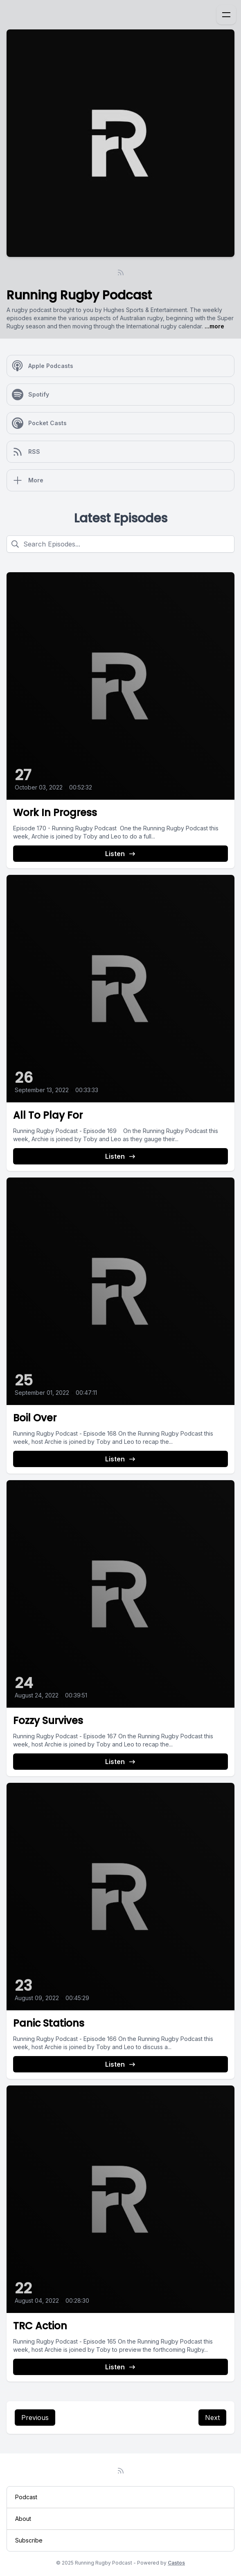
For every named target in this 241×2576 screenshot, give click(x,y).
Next (212, 2417)
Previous (35, 2417)
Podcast (26, 2496)
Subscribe (29, 2540)
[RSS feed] (120, 272)
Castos (176, 2563)
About (23, 2518)
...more (213, 326)
